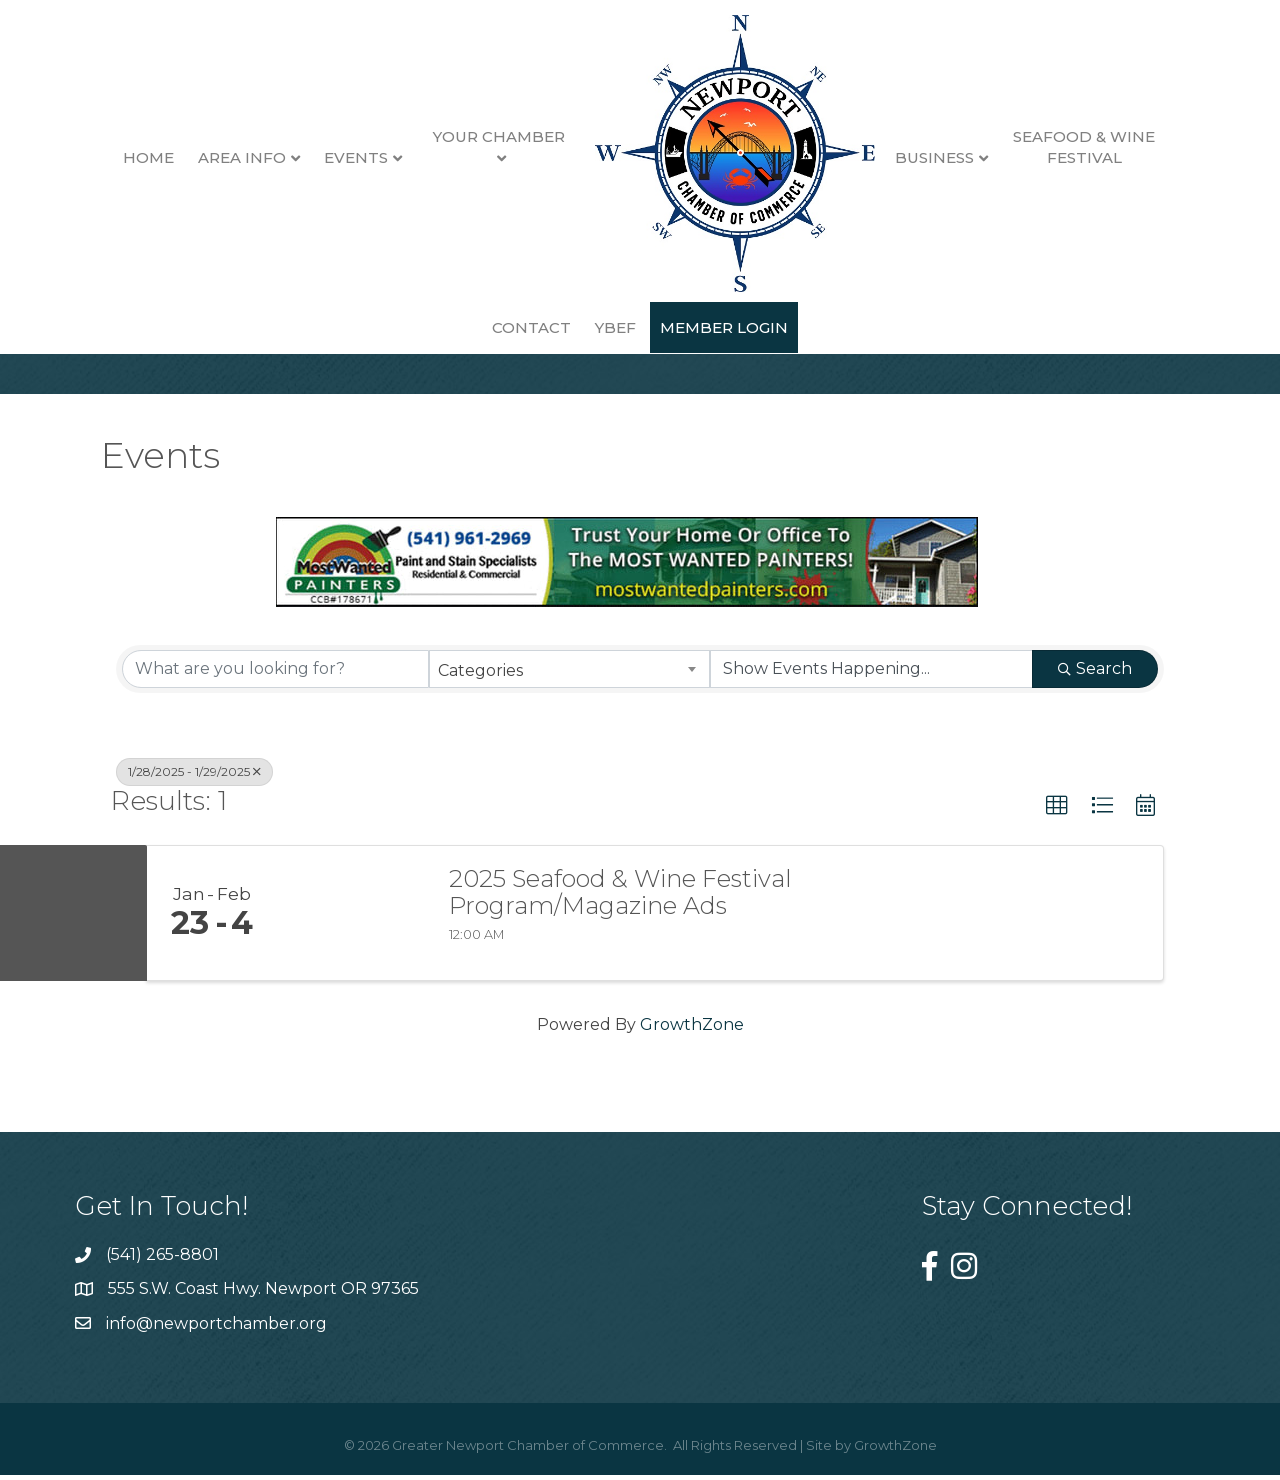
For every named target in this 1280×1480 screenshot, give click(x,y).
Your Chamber (447, 136)
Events (305, 157)
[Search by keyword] (275, 684)
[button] (1057, 821)
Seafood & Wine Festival (1033, 147)
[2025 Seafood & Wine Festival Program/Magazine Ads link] (353, 928)
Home (97, 157)
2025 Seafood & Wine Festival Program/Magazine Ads (620, 907)
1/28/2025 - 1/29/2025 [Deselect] (194, 786)
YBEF (564, 327)
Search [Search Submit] (1095, 683)
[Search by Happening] (871, 684)
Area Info (191, 157)
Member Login (673, 327)
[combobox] (569, 684)
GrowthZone (692, 1039)
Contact (1168, 157)
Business (882, 157)
